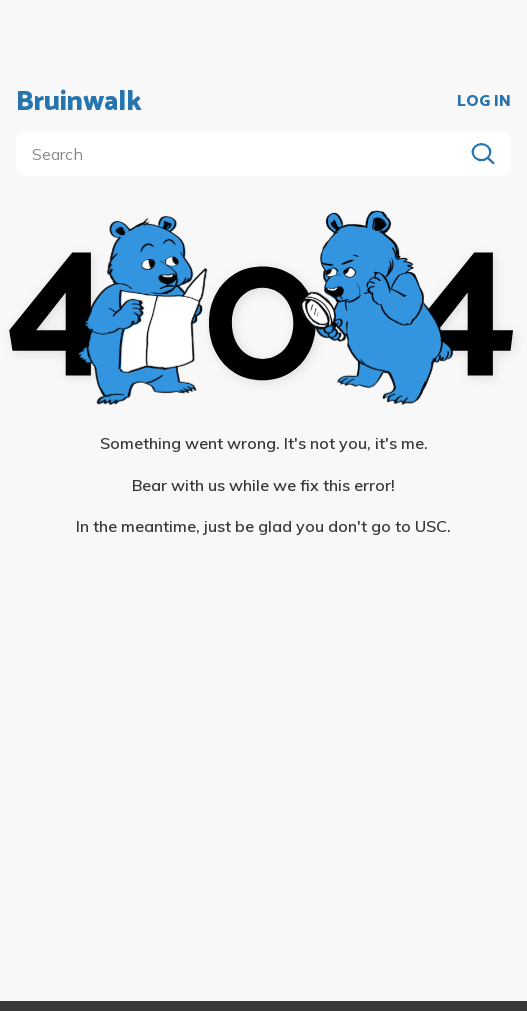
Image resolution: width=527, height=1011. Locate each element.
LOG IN (484, 102)
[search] (243, 154)
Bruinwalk (79, 102)
